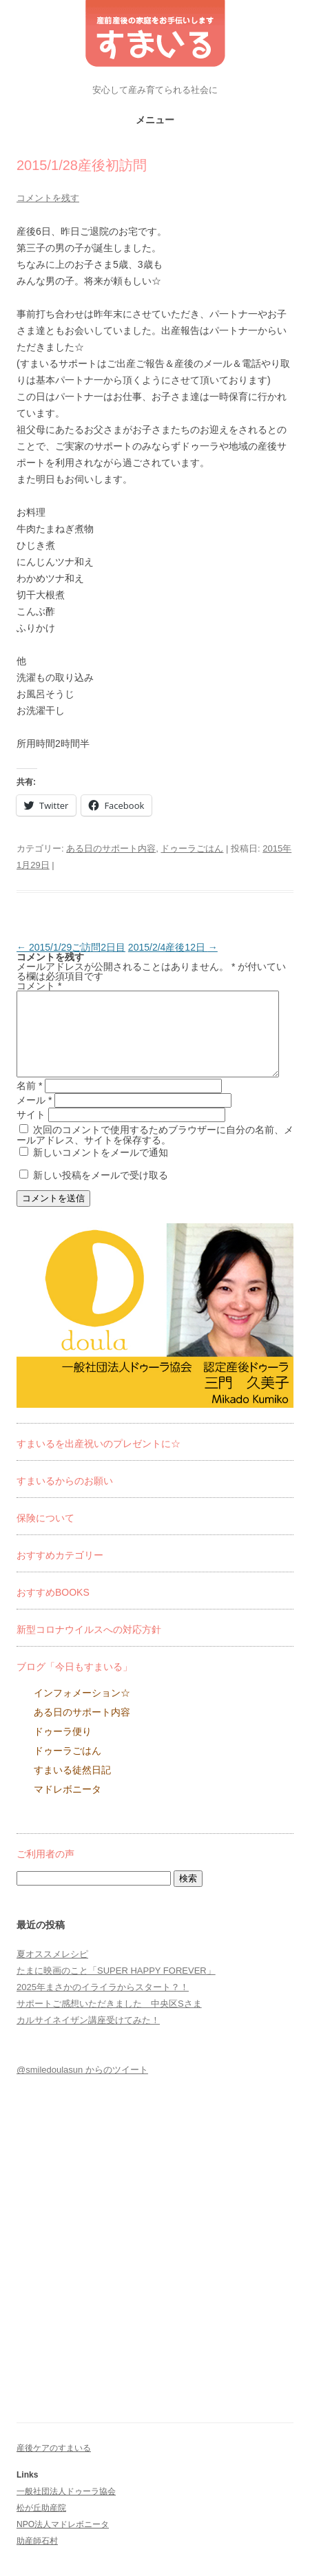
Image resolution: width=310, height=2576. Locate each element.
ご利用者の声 (45, 1870)
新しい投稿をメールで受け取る (100, 1191)
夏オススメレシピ (52, 1970)
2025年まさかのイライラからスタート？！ (103, 2003)
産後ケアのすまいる (54, 2464)
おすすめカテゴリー (60, 1571)
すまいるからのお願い (65, 1497)
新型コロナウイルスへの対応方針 (89, 1645)
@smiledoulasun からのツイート (82, 2086)
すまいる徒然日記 (72, 1786)
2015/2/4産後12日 (173, 947)
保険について (45, 1534)
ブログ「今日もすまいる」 (74, 1683)
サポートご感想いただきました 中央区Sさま (109, 2020)
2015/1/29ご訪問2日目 (71, 947)
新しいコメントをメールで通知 (100, 1168)
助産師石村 (37, 2557)
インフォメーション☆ (82, 1709)
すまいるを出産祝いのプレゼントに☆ (98, 1460)
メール (34, 1116)
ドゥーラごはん (192, 848)
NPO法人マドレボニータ (63, 2541)
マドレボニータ (67, 1805)
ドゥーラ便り (63, 1747)
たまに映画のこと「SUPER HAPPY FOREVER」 (116, 1987)
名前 (29, 1102)
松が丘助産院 (41, 2524)
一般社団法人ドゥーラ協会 (66, 2508)
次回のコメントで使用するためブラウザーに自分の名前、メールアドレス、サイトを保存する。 (155, 1151)
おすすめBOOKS (53, 1608)
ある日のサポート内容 (111, 848)
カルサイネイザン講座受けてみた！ (88, 2036)
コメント (39, 985)
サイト (31, 1131)
